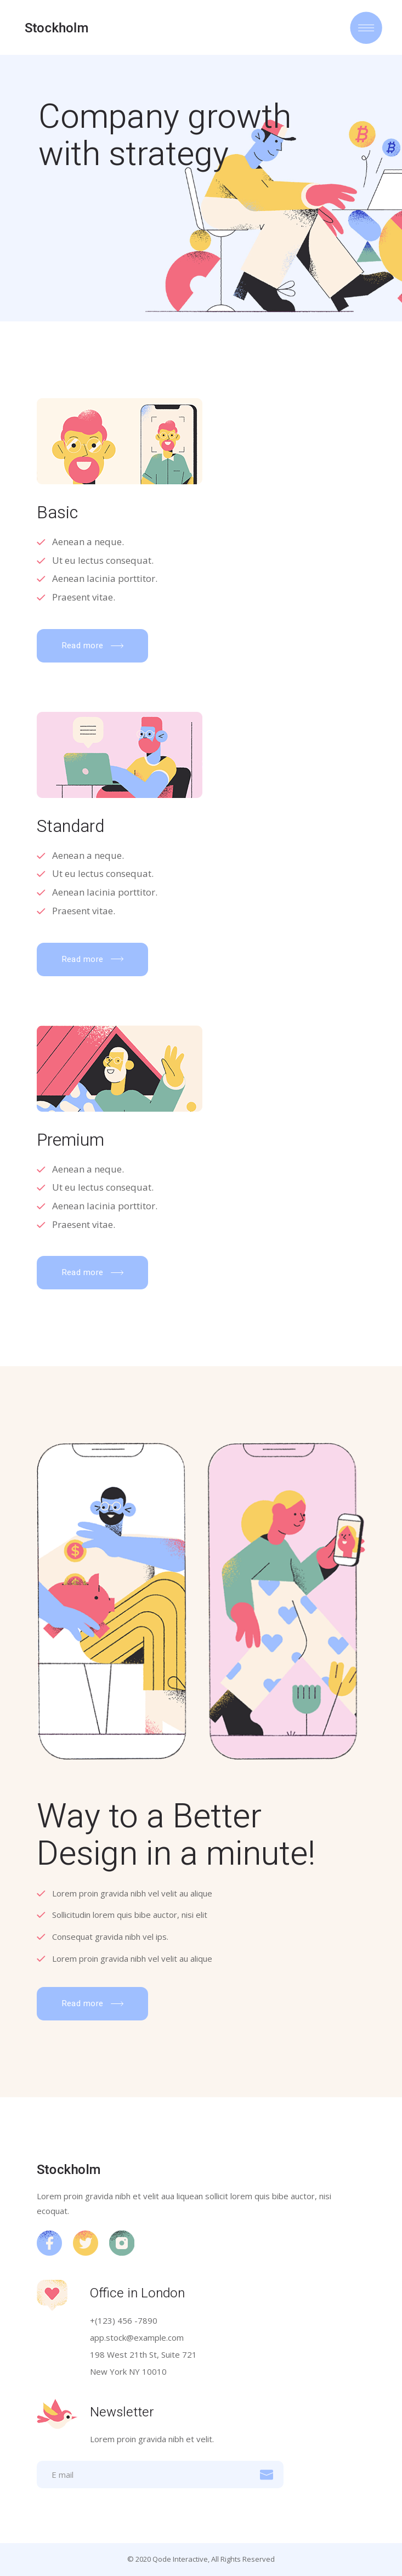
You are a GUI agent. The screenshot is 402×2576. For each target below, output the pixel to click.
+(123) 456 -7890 (123, 2320)
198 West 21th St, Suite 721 (143, 2354)
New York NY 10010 (128, 2371)
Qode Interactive (180, 2559)
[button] (92, 646)
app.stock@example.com (137, 2337)
